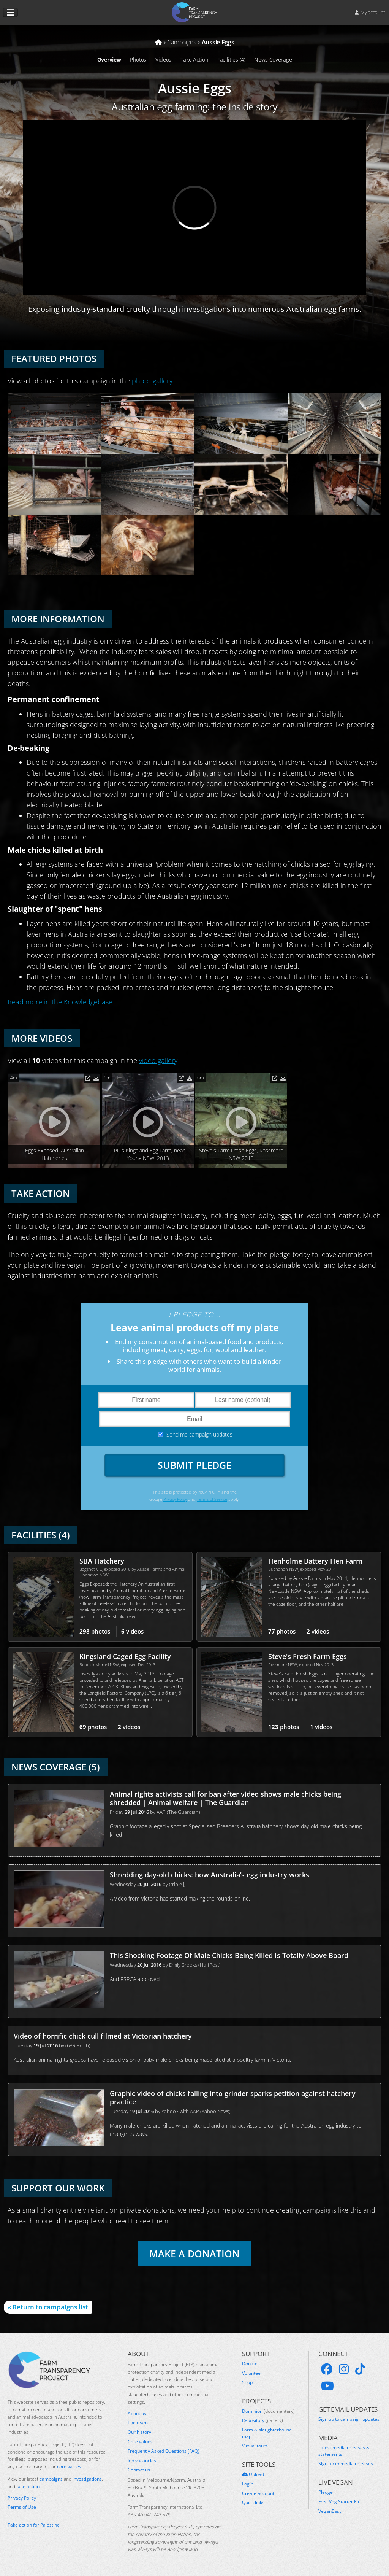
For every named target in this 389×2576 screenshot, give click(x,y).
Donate (250, 2364)
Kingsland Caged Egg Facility (125, 1656)
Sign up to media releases (345, 2464)
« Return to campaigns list (48, 2307)
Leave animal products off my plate (195, 1327)
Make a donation (194, 2253)
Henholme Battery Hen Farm (315, 1561)
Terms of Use (22, 2507)
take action (28, 2486)
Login (247, 2484)
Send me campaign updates (199, 1434)
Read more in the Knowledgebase (60, 1001)
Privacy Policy (175, 1499)
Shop (247, 2382)
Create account (258, 2493)
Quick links (253, 2503)
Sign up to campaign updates (349, 2419)
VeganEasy (330, 2511)
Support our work (57, 2188)
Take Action (194, 59)
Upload (253, 2474)
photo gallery (152, 380)
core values (69, 2466)
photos (94, 1631)
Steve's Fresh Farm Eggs (307, 1656)
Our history (139, 2432)
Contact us (139, 2470)
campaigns (51, 2479)
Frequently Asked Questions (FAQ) (163, 2451)
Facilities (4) (231, 59)
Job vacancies (142, 2461)
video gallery (158, 1060)
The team (138, 2423)
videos (132, 1631)
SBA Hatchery (101, 1561)
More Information (57, 618)
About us (137, 2414)
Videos (163, 59)
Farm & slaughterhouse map (267, 2433)
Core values (140, 2442)
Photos (138, 59)
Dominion (268, 2411)
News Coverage (273, 59)
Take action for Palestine (34, 2525)
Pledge (325, 2492)
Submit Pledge (194, 1465)
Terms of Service (212, 1499)
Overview (109, 59)
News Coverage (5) (55, 1767)
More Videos (41, 1038)
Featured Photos (53, 358)
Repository (262, 2420)
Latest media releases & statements (344, 2451)
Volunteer (252, 2373)
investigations (87, 2479)
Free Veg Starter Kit (338, 2502)
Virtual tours (255, 2446)
